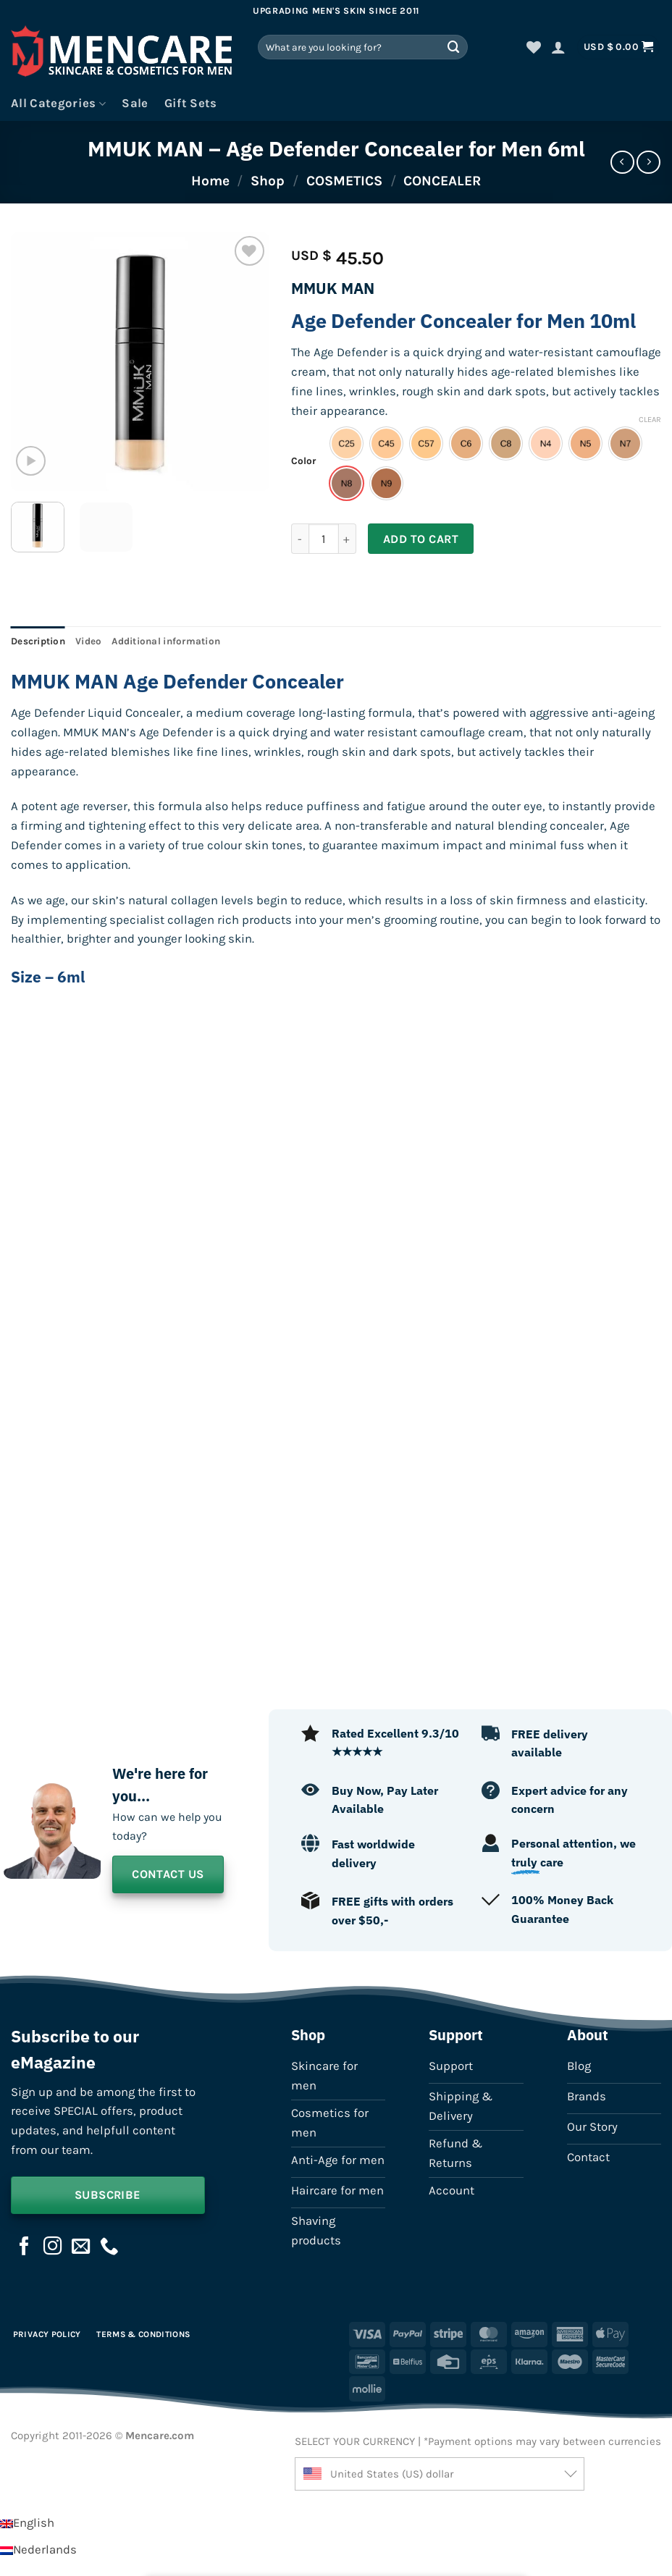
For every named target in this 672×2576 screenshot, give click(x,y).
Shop (268, 180)
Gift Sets (190, 103)
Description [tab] (38, 641)
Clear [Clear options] (650, 419)
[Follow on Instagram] (52, 2247)
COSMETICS (344, 180)
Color (303, 461)
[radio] (346, 443)
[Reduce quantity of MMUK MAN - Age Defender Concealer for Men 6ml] (299, 538)
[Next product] (622, 162)
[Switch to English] (27, 2523)
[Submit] (454, 46)
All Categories (58, 103)
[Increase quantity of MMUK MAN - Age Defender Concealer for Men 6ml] (347, 538)
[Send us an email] (81, 2247)
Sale (135, 103)
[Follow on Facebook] (24, 2247)
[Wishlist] (533, 47)
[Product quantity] (323, 538)
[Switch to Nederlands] (38, 2549)
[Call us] (109, 2247)
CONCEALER (442, 180)
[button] (558, 47)
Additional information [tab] (166, 641)
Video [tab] (88, 641)
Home (210, 180)
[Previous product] (648, 162)
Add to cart (420, 539)
